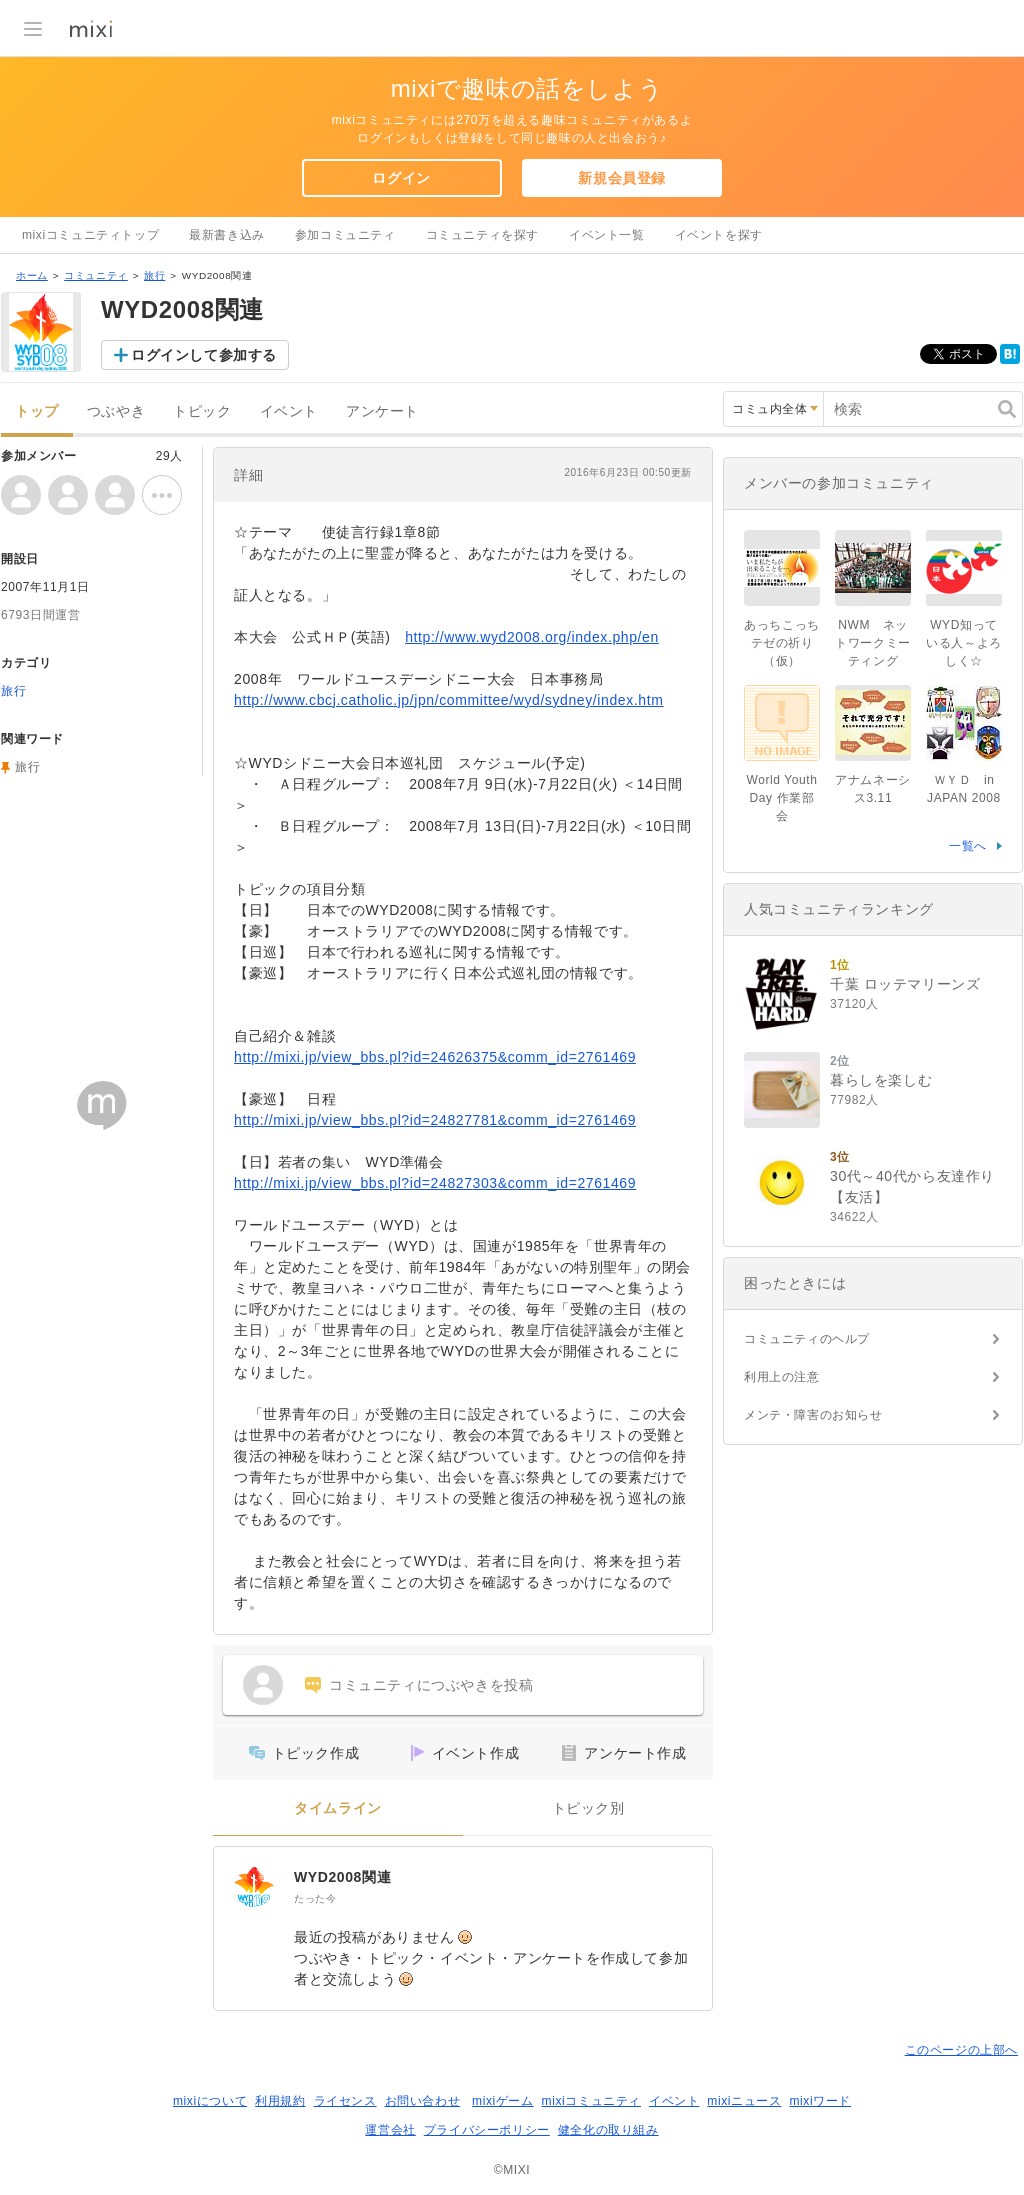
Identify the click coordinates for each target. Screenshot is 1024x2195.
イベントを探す (719, 235)
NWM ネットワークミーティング (873, 643)
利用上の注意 (782, 1377)
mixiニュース (744, 2101)
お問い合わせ (423, 2101)
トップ (37, 411)
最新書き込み (227, 235)
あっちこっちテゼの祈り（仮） (782, 643)
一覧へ (968, 846)
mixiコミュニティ (591, 2101)
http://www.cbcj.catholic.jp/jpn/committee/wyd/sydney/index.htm (448, 700)
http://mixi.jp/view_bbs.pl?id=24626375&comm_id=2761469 (435, 1057)
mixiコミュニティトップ (90, 235)
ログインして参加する (204, 355)
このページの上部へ (961, 2050)
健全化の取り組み (608, 2130)
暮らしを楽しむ (881, 1080)
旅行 (154, 275)
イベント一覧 (607, 235)
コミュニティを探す (482, 235)
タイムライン (338, 1808)
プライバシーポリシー (487, 2130)
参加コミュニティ (345, 235)
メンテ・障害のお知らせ (813, 1415)
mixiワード (820, 2101)
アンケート (382, 411)
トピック (202, 411)
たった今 (315, 1898)
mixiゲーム (503, 2101)
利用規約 (280, 2101)
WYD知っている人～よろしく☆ (964, 643)
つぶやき (116, 411)
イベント (289, 411)
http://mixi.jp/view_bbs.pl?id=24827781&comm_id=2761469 (435, 1120)
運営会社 (390, 2130)
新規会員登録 (622, 178)
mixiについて (210, 2101)
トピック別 (588, 1808)
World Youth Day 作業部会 (781, 798)
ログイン (401, 178)
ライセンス (345, 2101)
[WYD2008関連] (254, 1887)
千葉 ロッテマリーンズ (905, 984)
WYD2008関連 (342, 1877)
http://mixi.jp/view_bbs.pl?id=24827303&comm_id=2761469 (435, 1183)
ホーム (32, 275)
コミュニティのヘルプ (807, 1339)
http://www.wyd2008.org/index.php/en (532, 637)
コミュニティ (96, 275)
